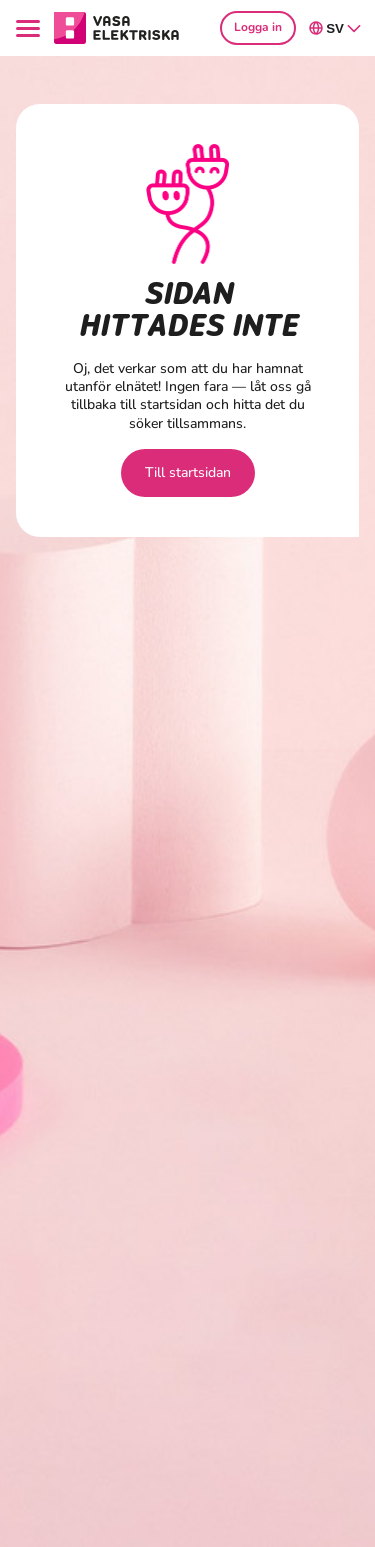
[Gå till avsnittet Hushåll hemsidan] (117, 27)
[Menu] (31, 28)
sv (335, 28)
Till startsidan (188, 472)
